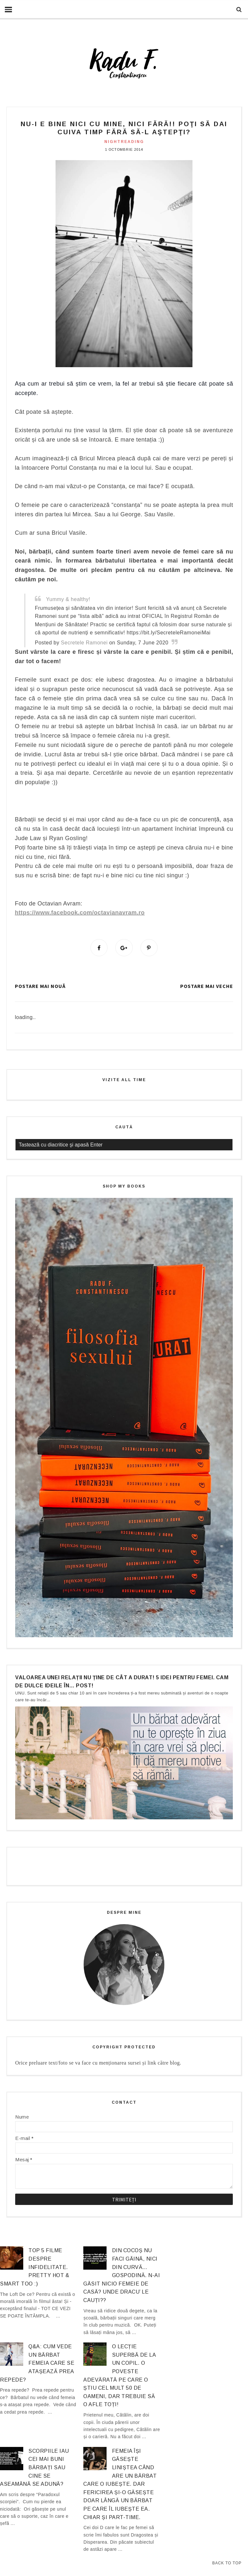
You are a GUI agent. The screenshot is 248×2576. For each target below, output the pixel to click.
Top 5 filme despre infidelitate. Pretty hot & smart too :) (34, 2267)
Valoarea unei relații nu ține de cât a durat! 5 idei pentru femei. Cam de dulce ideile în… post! (121, 1682)
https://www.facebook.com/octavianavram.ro (80, 912)
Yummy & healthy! (68, 599)
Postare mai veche (206, 986)
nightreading (124, 141)
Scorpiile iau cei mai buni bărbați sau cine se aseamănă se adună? (34, 2468)
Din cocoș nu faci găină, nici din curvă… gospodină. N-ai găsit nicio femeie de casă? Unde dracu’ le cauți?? (121, 2275)
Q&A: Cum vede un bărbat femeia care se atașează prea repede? (37, 2363)
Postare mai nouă (40, 986)
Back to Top (227, 2563)
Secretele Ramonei (84, 642)
